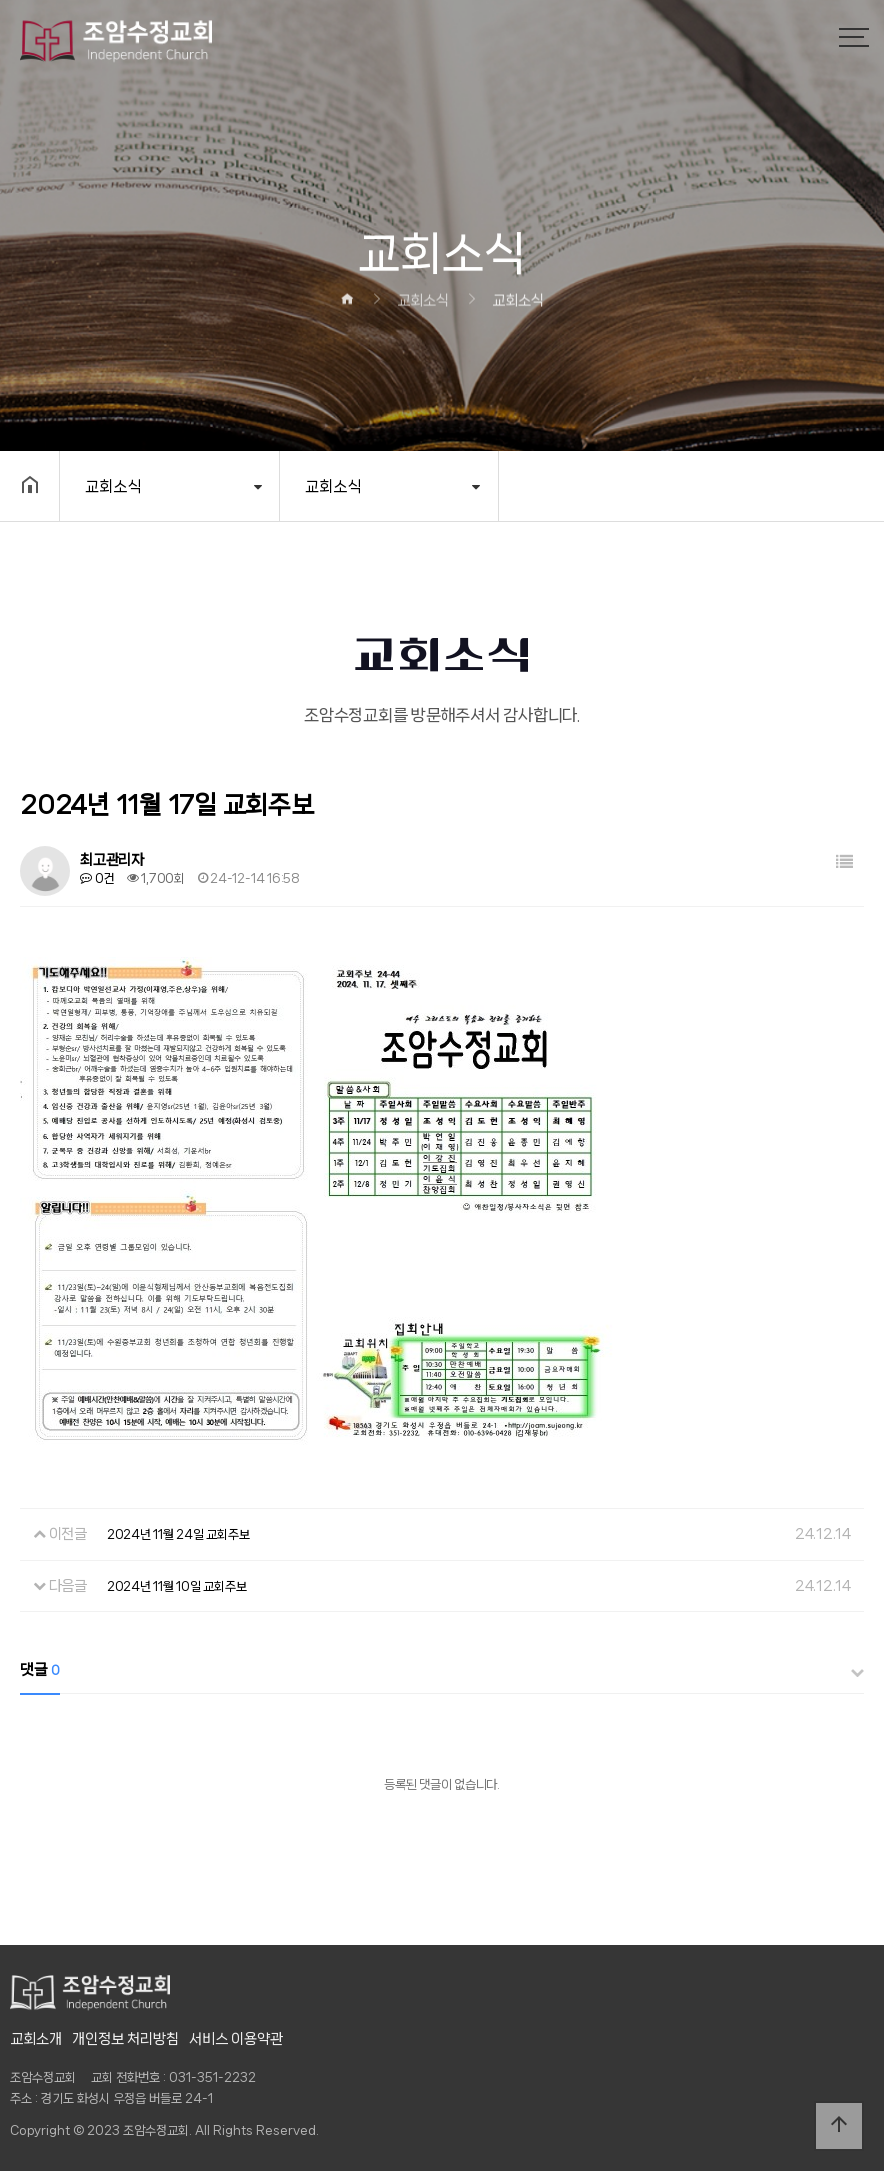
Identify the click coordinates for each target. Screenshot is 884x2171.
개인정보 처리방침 (125, 2039)
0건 (97, 878)
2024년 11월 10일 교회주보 (177, 1586)
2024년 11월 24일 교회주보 (178, 1534)
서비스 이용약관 (236, 2039)
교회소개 (36, 2039)
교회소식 (113, 486)
